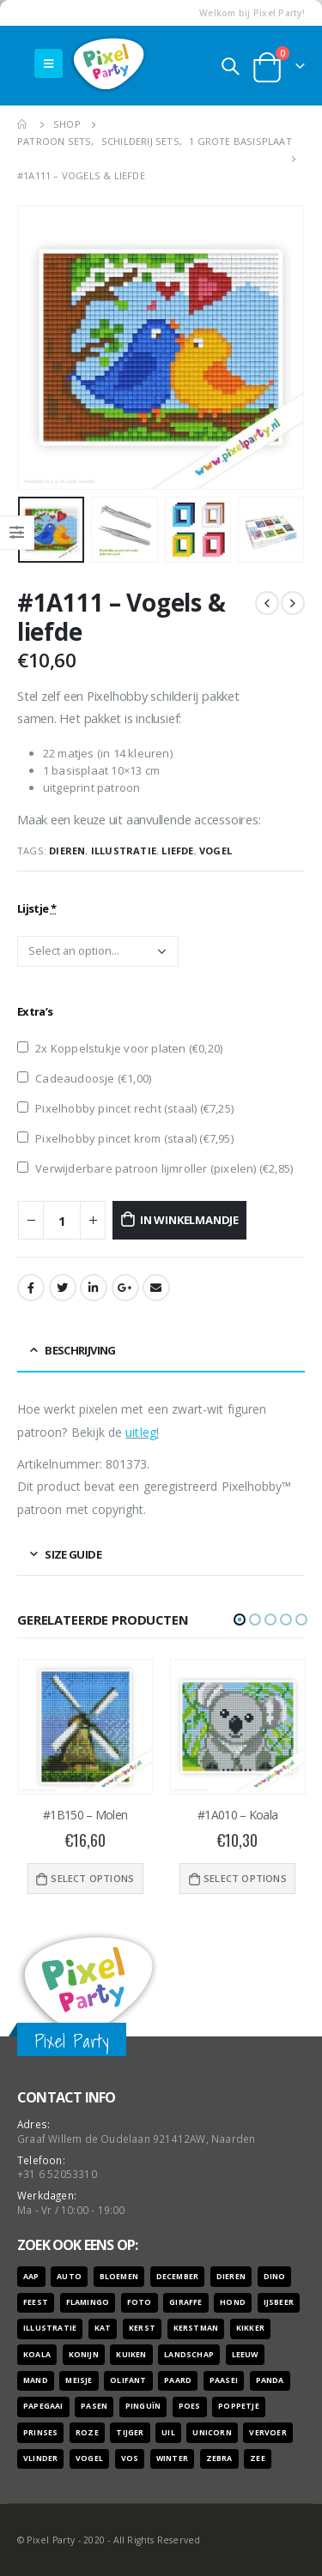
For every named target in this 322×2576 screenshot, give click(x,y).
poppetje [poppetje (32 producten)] (238, 2406)
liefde (177, 850)
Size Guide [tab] (73, 1554)
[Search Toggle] (230, 66)
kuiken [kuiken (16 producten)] (131, 2355)
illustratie (123, 850)
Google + (125, 1287)
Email (156, 1287)
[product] (86, 1727)
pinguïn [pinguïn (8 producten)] (143, 2406)
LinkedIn (93, 1287)
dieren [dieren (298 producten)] (231, 2276)
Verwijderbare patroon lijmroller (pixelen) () (155, 1168)
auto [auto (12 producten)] (69, 2276)
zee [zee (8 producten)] (257, 2458)
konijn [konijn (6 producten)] (84, 2355)
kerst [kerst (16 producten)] (142, 2328)
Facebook (31, 1287)
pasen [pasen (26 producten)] (94, 2406)
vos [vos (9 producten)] (130, 2458)
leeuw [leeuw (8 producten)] (245, 2355)
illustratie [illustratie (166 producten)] (49, 2328)
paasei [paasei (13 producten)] (224, 2380)
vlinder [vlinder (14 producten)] (40, 2458)
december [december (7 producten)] (177, 2276)
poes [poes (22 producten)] (190, 2406)
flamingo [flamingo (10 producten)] (88, 2302)
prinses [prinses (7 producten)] (40, 2433)
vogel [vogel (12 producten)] (89, 2458)
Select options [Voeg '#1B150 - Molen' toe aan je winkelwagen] (92, 1878)
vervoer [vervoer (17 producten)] (267, 2433)
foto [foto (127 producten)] (139, 2302)
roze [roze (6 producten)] (87, 2433)
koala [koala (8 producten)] (37, 2355)
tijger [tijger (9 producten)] (129, 2433)
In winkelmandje (189, 1220)
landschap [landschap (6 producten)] (189, 2355)
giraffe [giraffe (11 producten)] (185, 2302)
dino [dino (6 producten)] (275, 2276)
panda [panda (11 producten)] (270, 2380)
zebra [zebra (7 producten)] (219, 2458)
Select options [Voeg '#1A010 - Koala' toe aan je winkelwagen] (245, 1878)
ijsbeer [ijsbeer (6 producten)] (279, 2302)
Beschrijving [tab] (80, 1350)
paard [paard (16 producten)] (177, 2380)
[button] (239, 1619)
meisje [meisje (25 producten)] (78, 2380)
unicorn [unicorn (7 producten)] (211, 2433)
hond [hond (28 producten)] (233, 2302)
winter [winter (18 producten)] (172, 2458)
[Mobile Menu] (48, 63)
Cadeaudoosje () (84, 1078)
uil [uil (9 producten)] (168, 2433)
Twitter (62, 1287)
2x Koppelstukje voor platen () (119, 1048)
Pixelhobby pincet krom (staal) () (125, 1138)
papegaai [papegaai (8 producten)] (43, 2406)
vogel (215, 850)
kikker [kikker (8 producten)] (250, 2328)
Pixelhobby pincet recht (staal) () (125, 1108)
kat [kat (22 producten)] (103, 2328)
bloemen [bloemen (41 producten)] (119, 2276)
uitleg (140, 1432)
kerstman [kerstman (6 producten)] (196, 2328)
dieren (67, 850)
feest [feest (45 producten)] (35, 2302)
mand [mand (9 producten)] (35, 2380)
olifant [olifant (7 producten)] (128, 2380)
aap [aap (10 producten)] (31, 2276)
